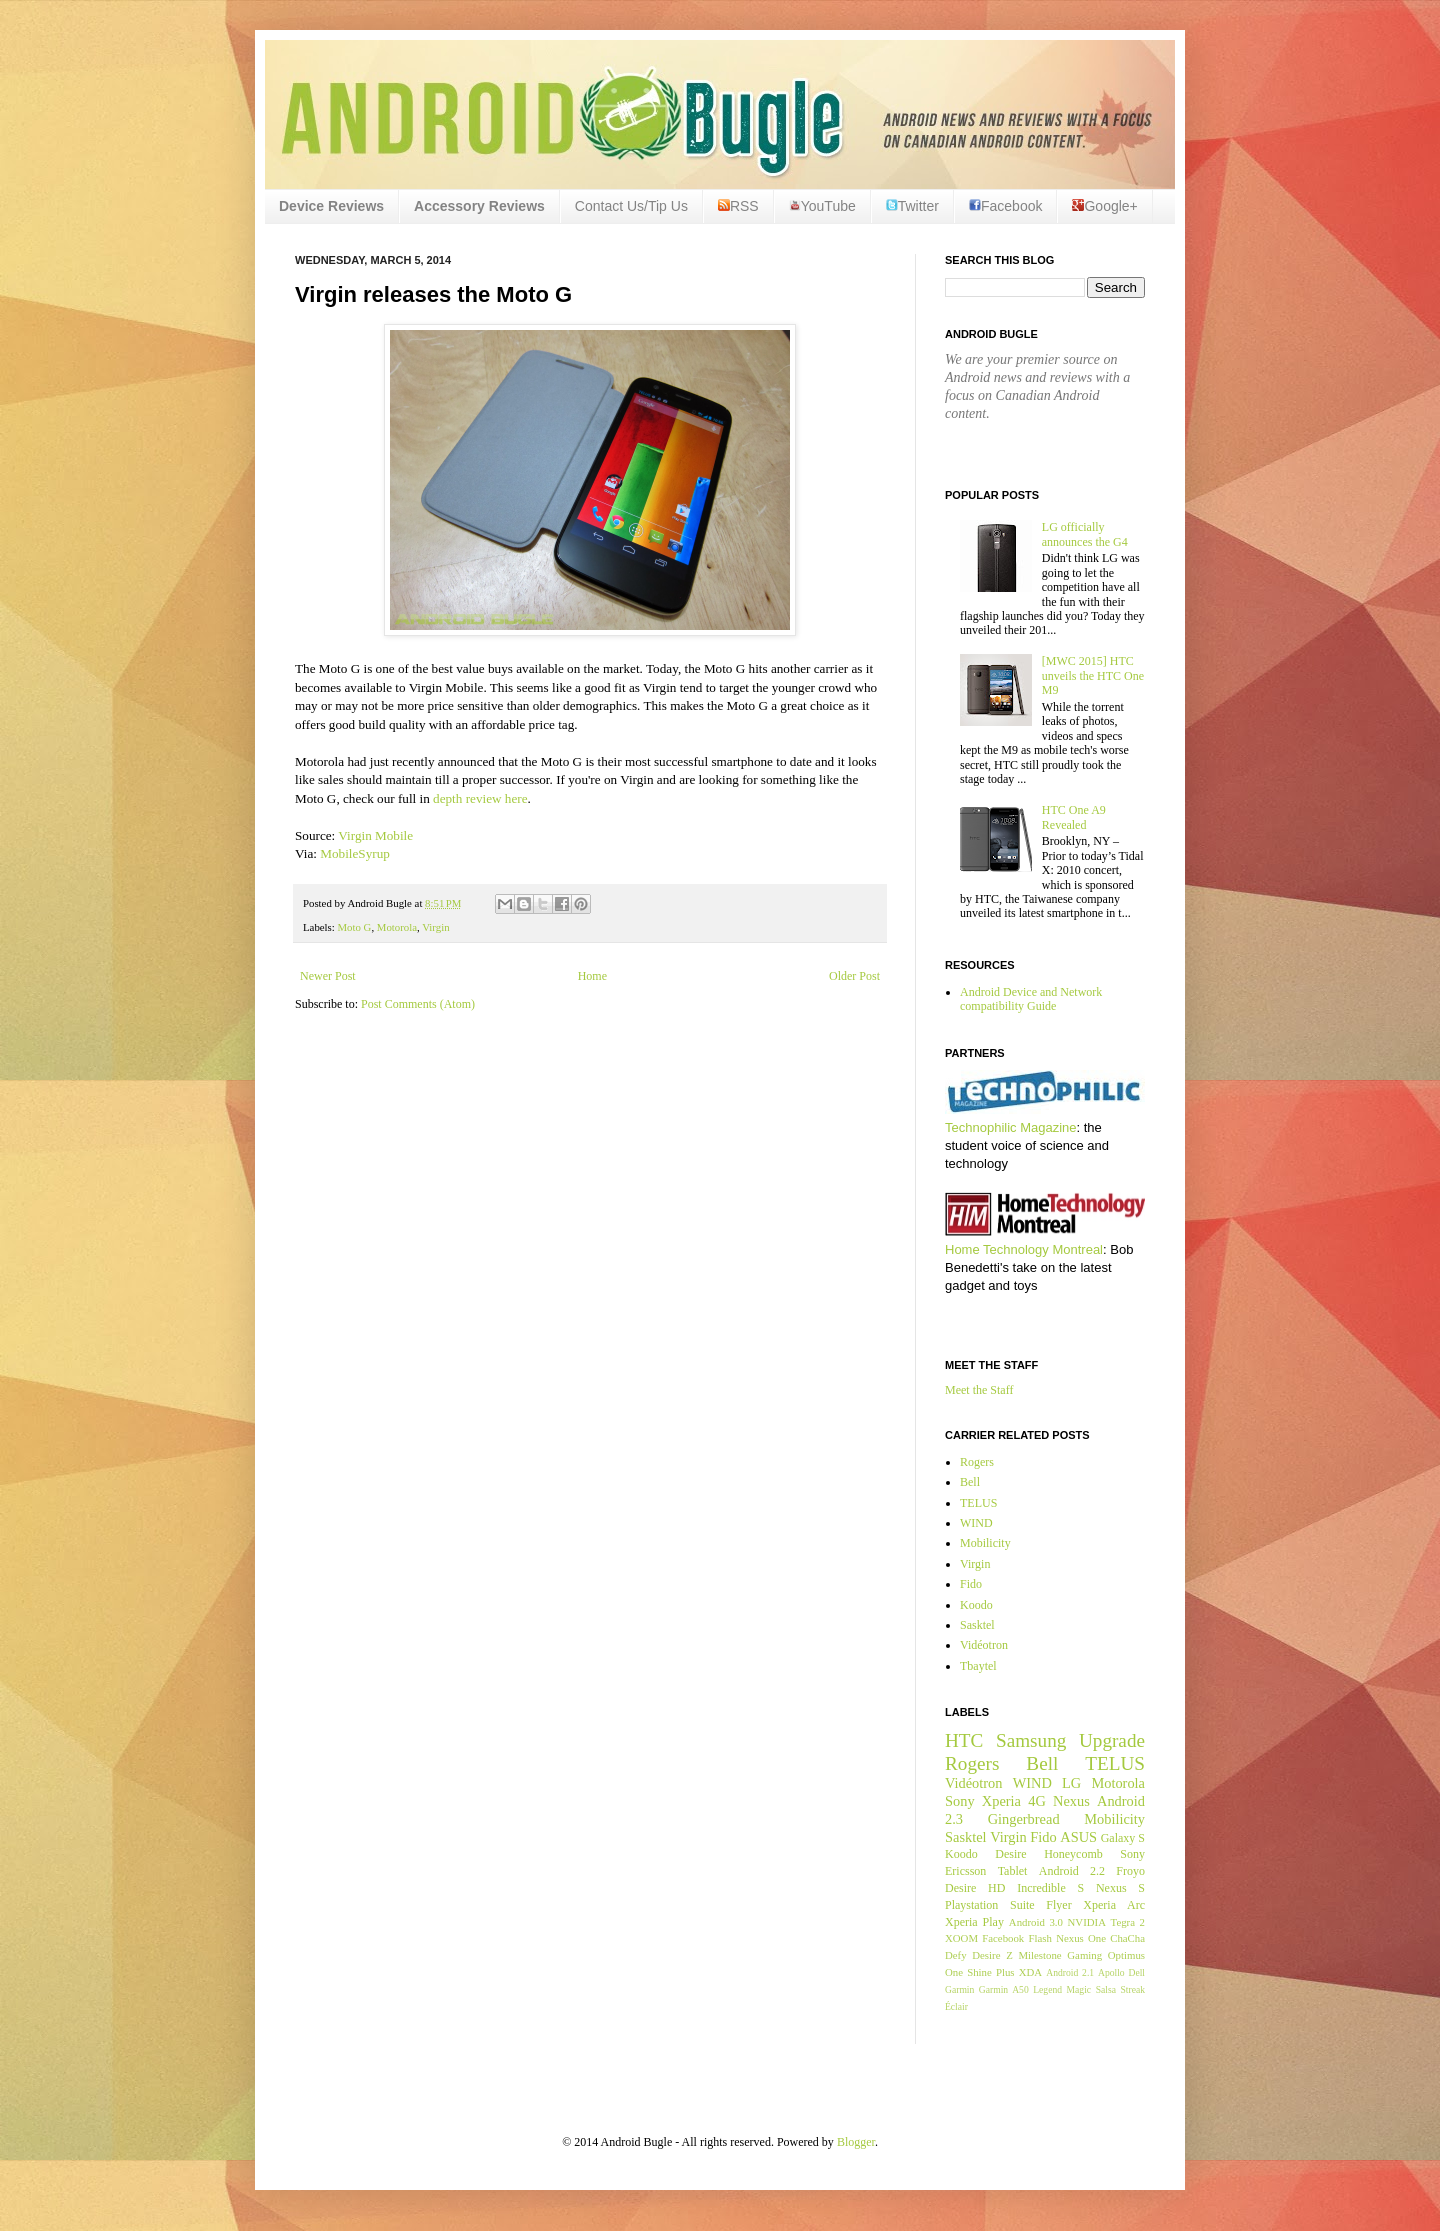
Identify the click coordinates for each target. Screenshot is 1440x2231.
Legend (1047, 1989)
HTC (964, 1740)
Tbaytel (978, 1666)
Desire (1010, 1854)
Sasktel (977, 1625)
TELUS (978, 1503)
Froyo (1130, 1871)
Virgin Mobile (375, 835)
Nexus (1071, 1801)
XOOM (961, 1938)
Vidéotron (984, 1645)
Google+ (1104, 206)
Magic (1079, 1989)
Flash (1039, 1938)
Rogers (977, 1462)
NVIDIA (1087, 1922)
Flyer (1058, 1905)
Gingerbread (1024, 1819)
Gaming (1084, 1955)
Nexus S (1120, 1888)
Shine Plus (990, 1972)
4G (1037, 1801)
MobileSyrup (355, 853)
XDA (1030, 1972)
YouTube (822, 206)
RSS (738, 206)
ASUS (1078, 1837)
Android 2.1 (1070, 1972)
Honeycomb (1073, 1854)
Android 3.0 (1036, 1922)
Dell (1136, 1972)
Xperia (1001, 1801)
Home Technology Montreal (1024, 1249)
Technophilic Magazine (1011, 1127)
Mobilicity (985, 1543)
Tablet (1013, 1871)
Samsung (1031, 1740)
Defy (956, 1955)
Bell (970, 1482)
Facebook (1005, 206)
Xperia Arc (1114, 1905)
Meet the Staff (979, 1390)
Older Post (854, 976)
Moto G (354, 927)
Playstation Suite (990, 1905)
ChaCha (1127, 1938)
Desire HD (975, 1888)
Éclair (956, 2006)
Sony (960, 1801)
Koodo (976, 1605)
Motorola (397, 927)
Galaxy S (1123, 1838)
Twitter (912, 206)
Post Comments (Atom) (418, 1004)
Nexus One (1081, 1938)
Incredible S (1050, 1888)
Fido (971, 1584)
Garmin (959, 1989)
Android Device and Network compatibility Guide (1031, 999)
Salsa (1106, 1989)
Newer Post (328, 976)
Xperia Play (974, 1922)
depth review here (480, 798)
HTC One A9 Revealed (1074, 817)
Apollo (1111, 1972)
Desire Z (992, 1955)
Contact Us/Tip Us (631, 206)
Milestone (1039, 1955)
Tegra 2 (1128, 1922)
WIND (976, 1523)
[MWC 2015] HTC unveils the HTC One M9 (1093, 675)
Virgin (435, 927)
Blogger (856, 2142)
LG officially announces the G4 (1085, 534)
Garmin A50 (1004, 1989)
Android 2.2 (1072, 1871)
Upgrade (1112, 1740)
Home (592, 976)
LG (1071, 1783)
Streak (1132, 1989)
